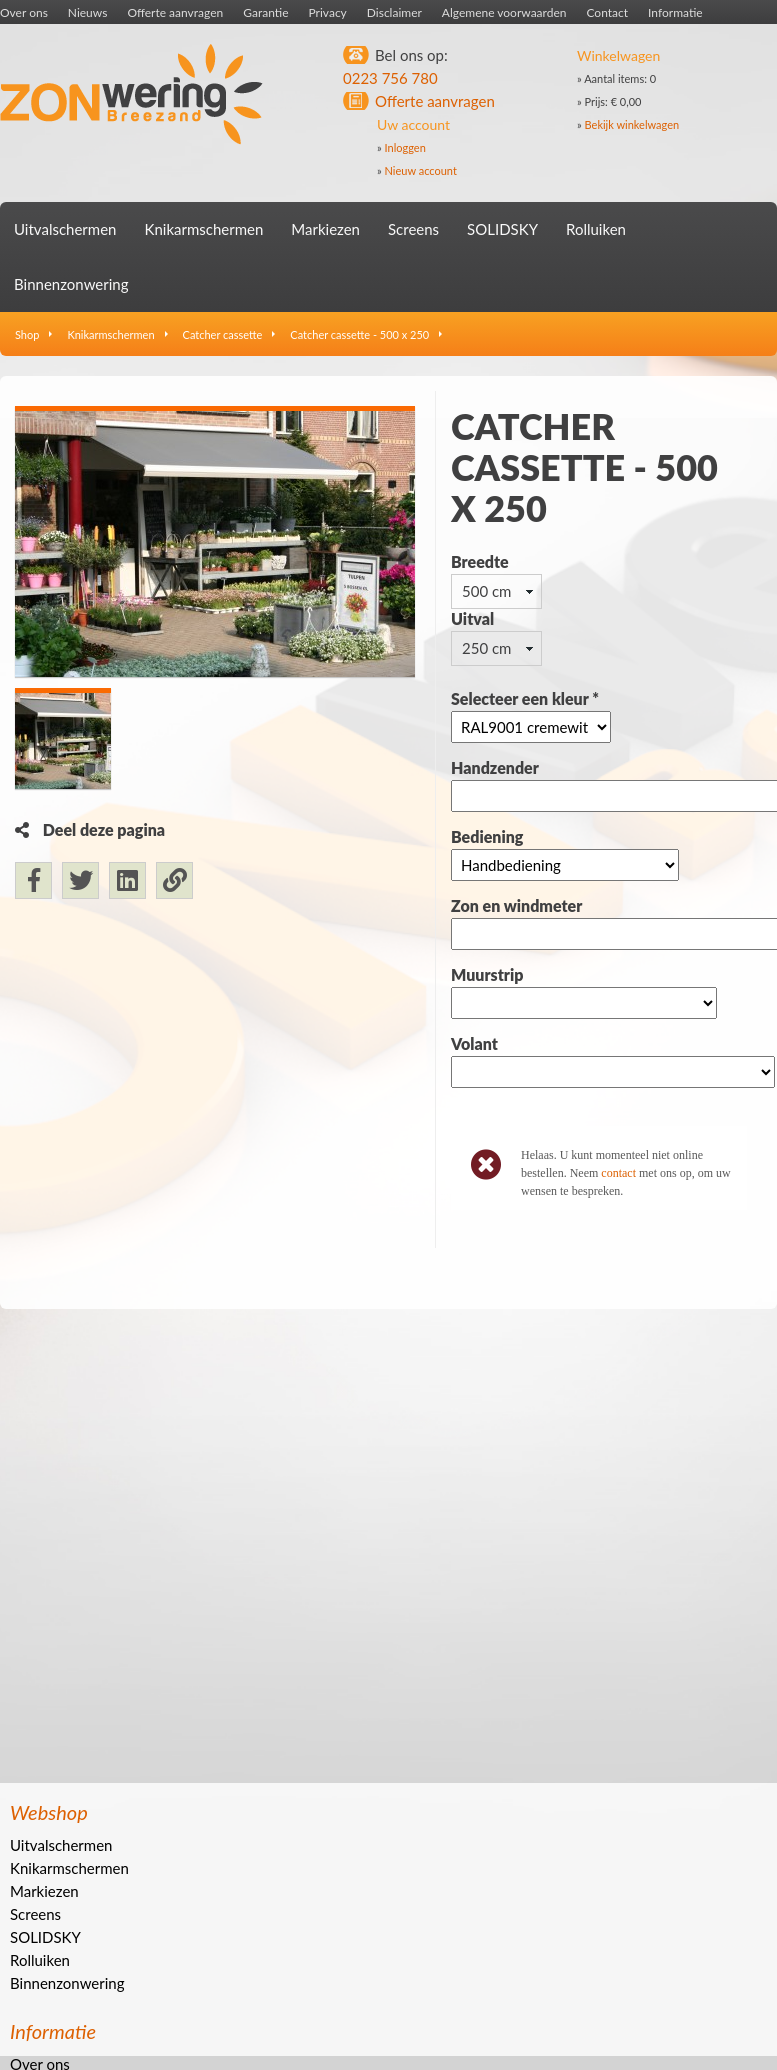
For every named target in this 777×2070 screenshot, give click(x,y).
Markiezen (325, 229)
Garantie (265, 12)
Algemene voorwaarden (504, 12)
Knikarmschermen (203, 229)
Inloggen (405, 147)
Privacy (328, 12)
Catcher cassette (223, 334)
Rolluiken (596, 229)
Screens (413, 229)
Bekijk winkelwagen (632, 124)
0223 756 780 (390, 78)
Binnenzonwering (71, 284)
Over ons (24, 12)
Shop (27, 334)
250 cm (486, 648)
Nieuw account (421, 170)
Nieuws (88, 12)
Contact (607, 12)
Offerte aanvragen (175, 12)
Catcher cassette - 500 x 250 (359, 334)
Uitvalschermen (65, 229)
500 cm (486, 591)
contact (618, 1173)
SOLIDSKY (502, 229)
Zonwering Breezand (131, 94)
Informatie (675, 12)
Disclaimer (394, 12)
